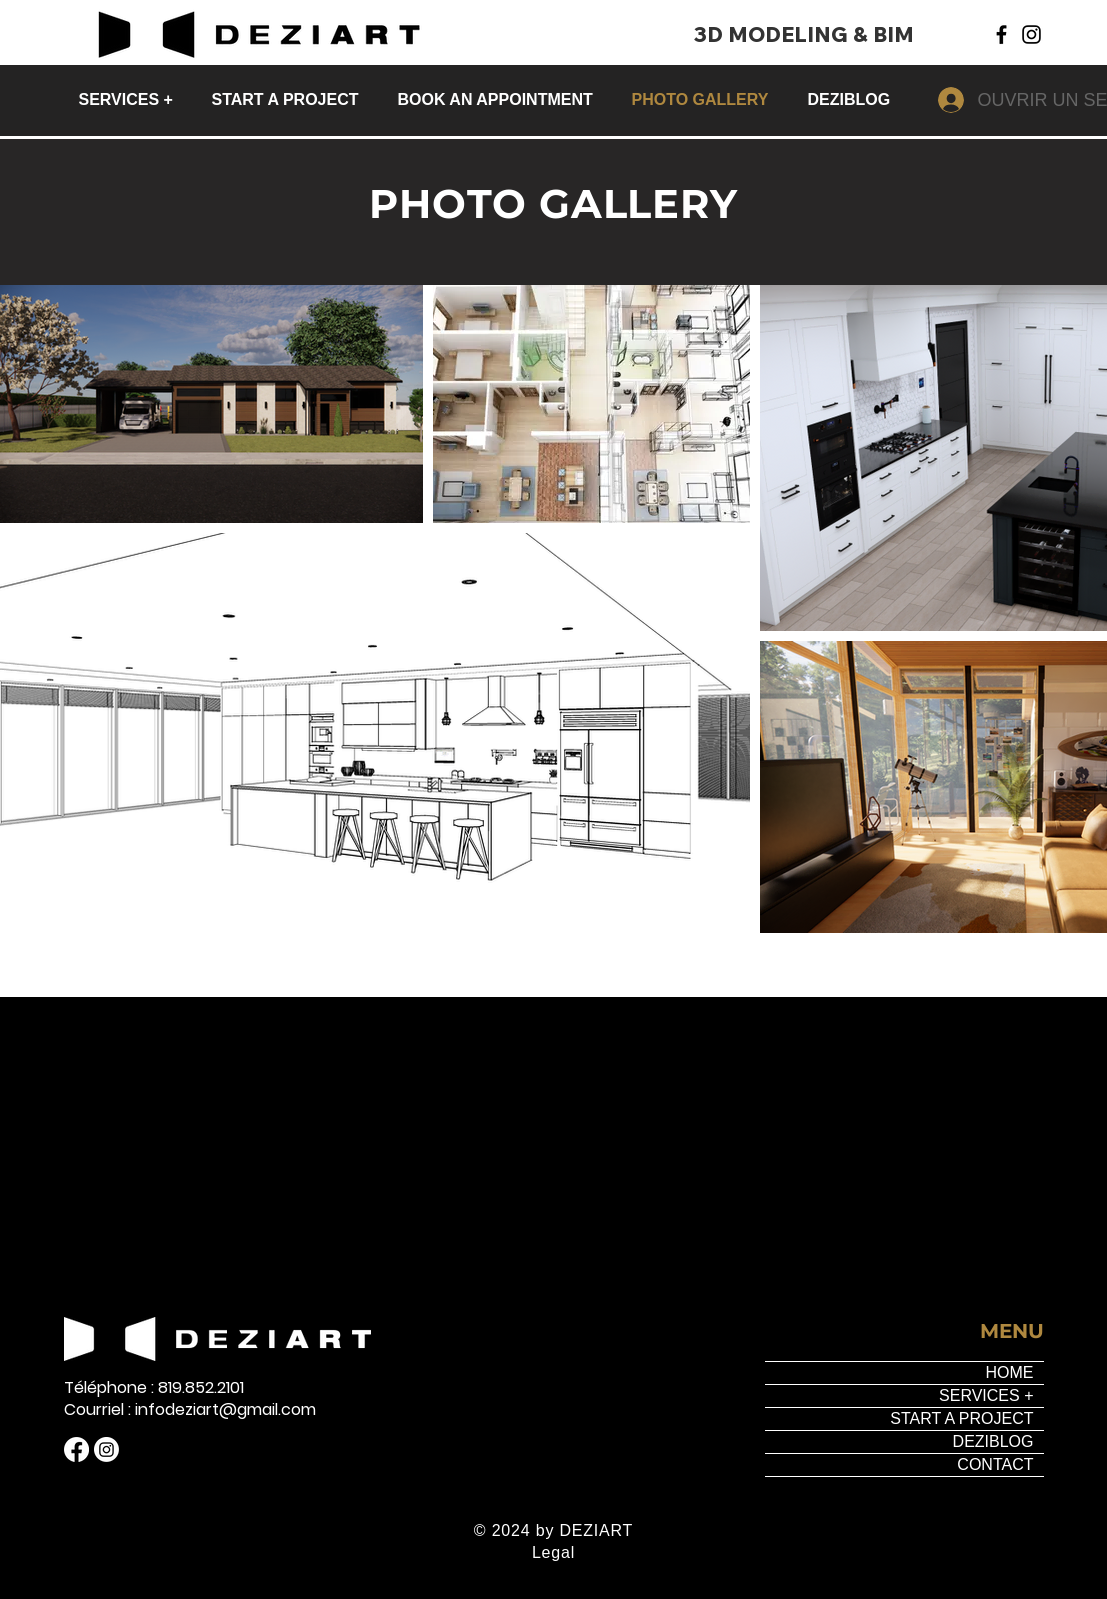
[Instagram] (1031, 34)
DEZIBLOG (993, 1441)
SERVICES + (986, 1395)
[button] (130, 100)
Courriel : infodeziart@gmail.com (190, 1410)
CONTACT (995, 1464)
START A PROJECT (961, 1418)
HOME (1010, 1372)
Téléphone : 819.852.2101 (154, 1388)
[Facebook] (1001, 34)
